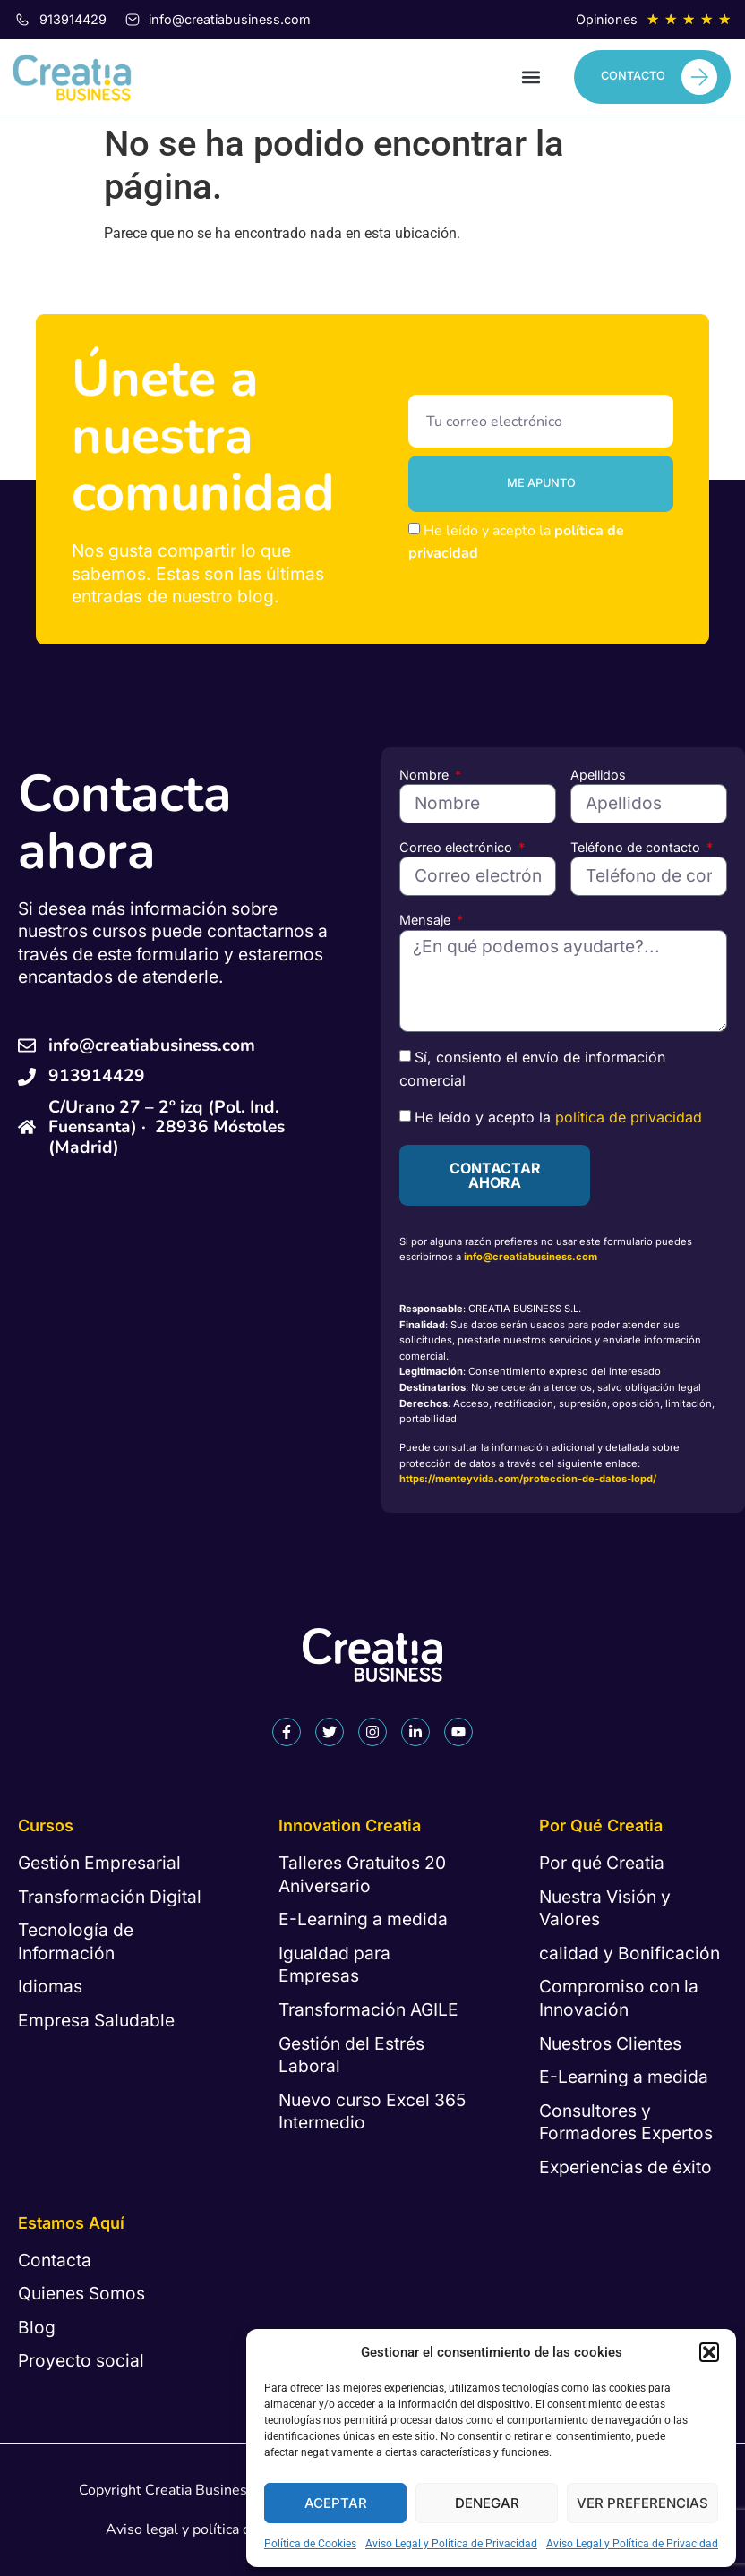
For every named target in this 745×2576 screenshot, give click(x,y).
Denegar (487, 2503)
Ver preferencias (642, 2503)
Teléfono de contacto (637, 847)
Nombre (425, 774)
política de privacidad (628, 1117)
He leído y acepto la (558, 1117)
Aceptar (335, 2503)
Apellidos (598, 774)
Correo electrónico (457, 847)
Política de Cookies (310, 2544)
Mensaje (426, 919)
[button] (709, 2352)
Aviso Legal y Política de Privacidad (451, 2544)
